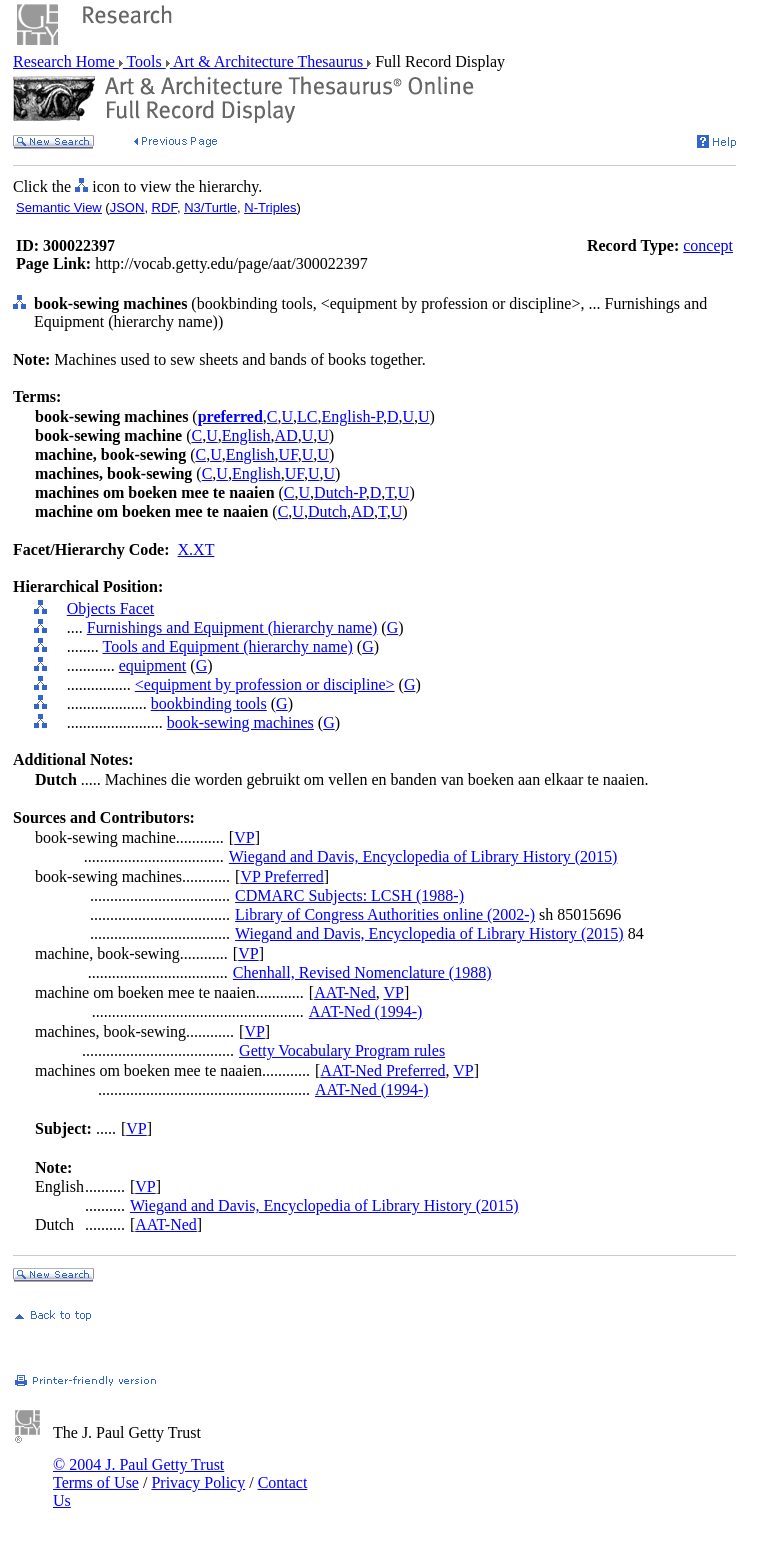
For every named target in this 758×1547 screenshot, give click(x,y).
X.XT (196, 549)
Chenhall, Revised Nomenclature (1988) (362, 972)
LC (307, 416)
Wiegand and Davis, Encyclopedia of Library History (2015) (423, 856)
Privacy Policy (198, 1482)
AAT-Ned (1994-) (366, 1011)
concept (708, 245)
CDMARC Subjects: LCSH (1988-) (349, 895)
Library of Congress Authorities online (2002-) (385, 914)
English (246, 435)
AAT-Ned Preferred (382, 1070)
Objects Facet (111, 608)
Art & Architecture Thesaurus (268, 61)
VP (244, 837)
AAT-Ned (345, 992)
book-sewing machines (240, 722)
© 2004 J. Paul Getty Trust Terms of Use (138, 1473)
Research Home (66, 61)
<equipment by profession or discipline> (265, 684)
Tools (144, 61)
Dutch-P (340, 492)
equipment (153, 665)
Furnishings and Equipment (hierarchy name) (232, 627)
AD (286, 435)
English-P (352, 416)
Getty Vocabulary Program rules (342, 1050)
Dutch (327, 511)
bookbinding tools (209, 703)
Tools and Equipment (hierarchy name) (227, 646)
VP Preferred (281, 876)
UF (288, 454)
